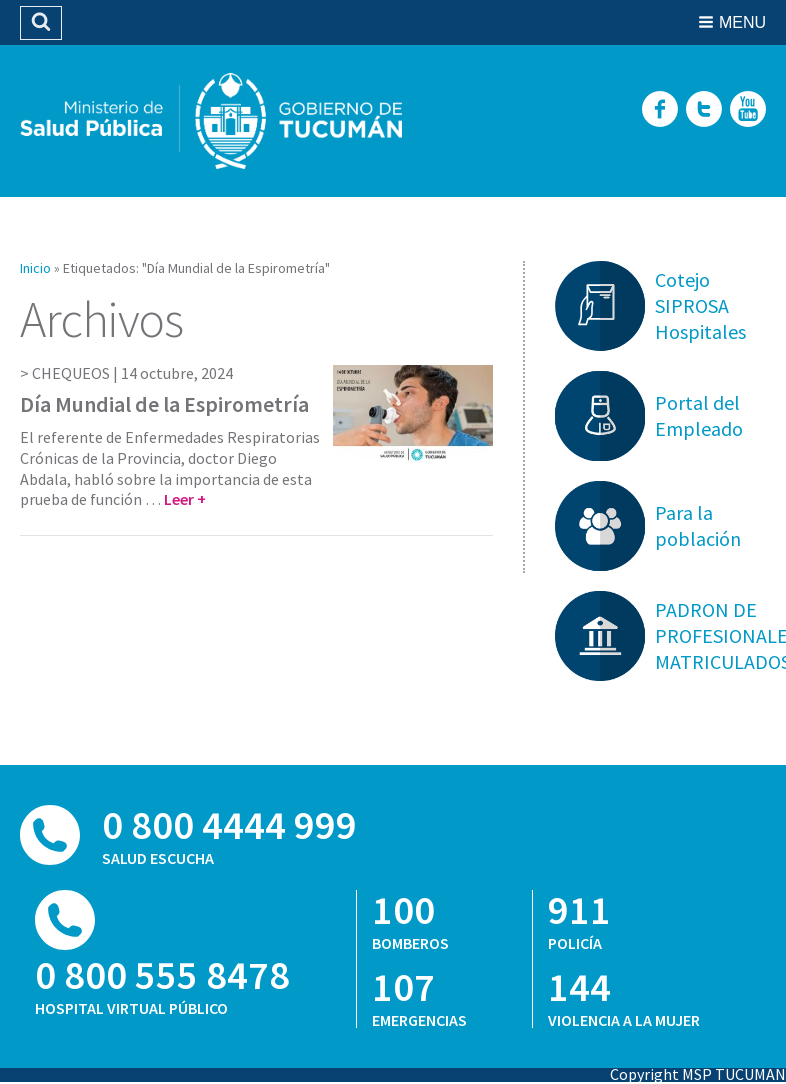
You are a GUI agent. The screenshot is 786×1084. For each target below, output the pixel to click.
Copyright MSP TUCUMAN (698, 1074)
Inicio (35, 268)
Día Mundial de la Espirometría (164, 404)
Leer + (185, 499)
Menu (742, 22)
